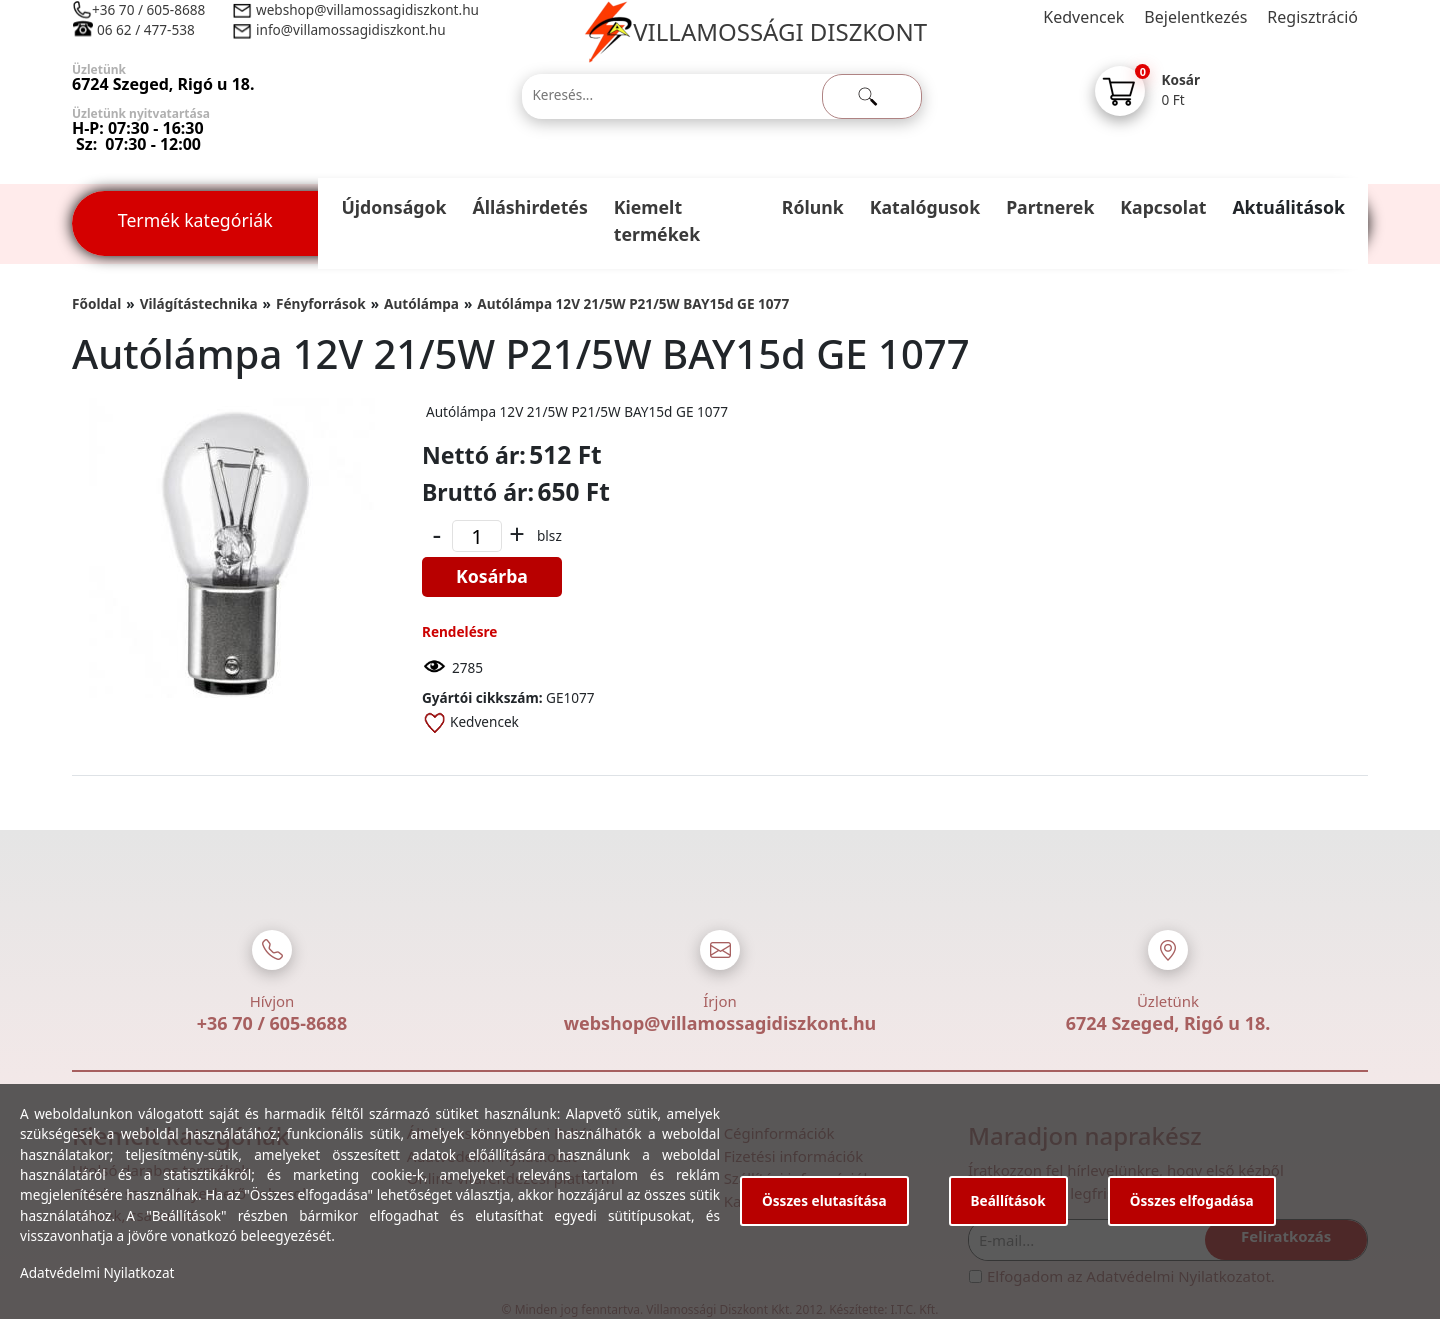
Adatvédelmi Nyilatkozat (97, 1272)
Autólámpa (421, 303)
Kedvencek (1083, 17)
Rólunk (813, 207)
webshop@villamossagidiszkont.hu (366, 9)
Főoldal (96, 303)
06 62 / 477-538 (146, 29)
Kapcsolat (1163, 207)
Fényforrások (321, 303)
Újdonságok (393, 207)
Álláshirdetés (529, 207)
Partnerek (1050, 207)
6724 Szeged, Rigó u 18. (1168, 1023)
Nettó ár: (474, 455)
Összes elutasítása (824, 1200)
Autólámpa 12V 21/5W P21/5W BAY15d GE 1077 (633, 303)
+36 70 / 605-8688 (148, 9)
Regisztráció (1312, 17)
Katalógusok (925, 207)
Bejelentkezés (1195, 17)
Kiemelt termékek (657, 220)
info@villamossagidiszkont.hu (351, 29)
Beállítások (1008, 1200)
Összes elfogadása (1192, 1200)
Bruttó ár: (478, 492)
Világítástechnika (199, 303)
